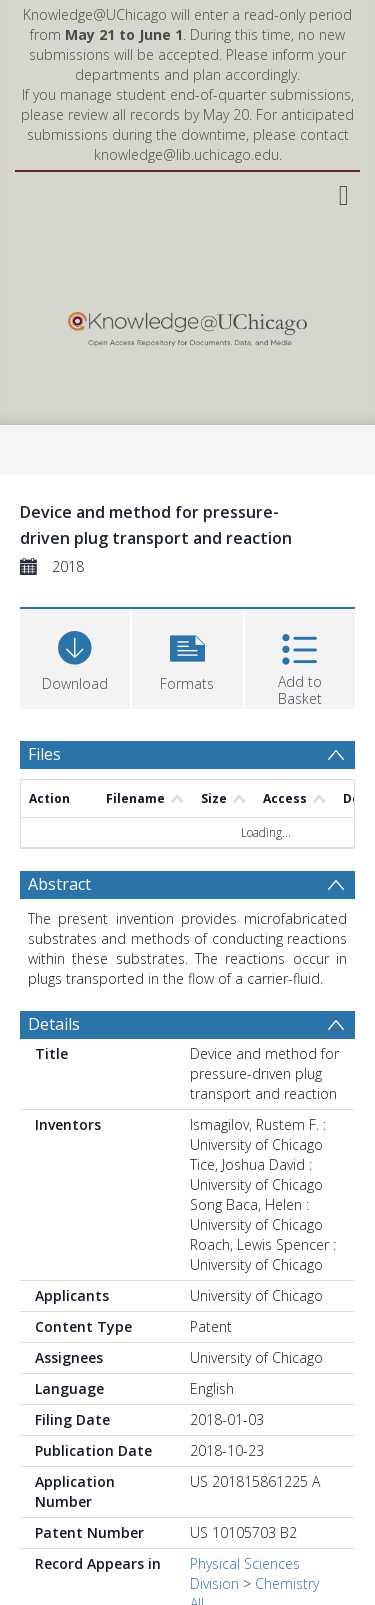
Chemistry (287, 1583)
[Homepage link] (187, 324)
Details (54, 1024)
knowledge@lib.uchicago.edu (186, 154)
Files (44, 754)
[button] (187, 656)
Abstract (59, 884)
